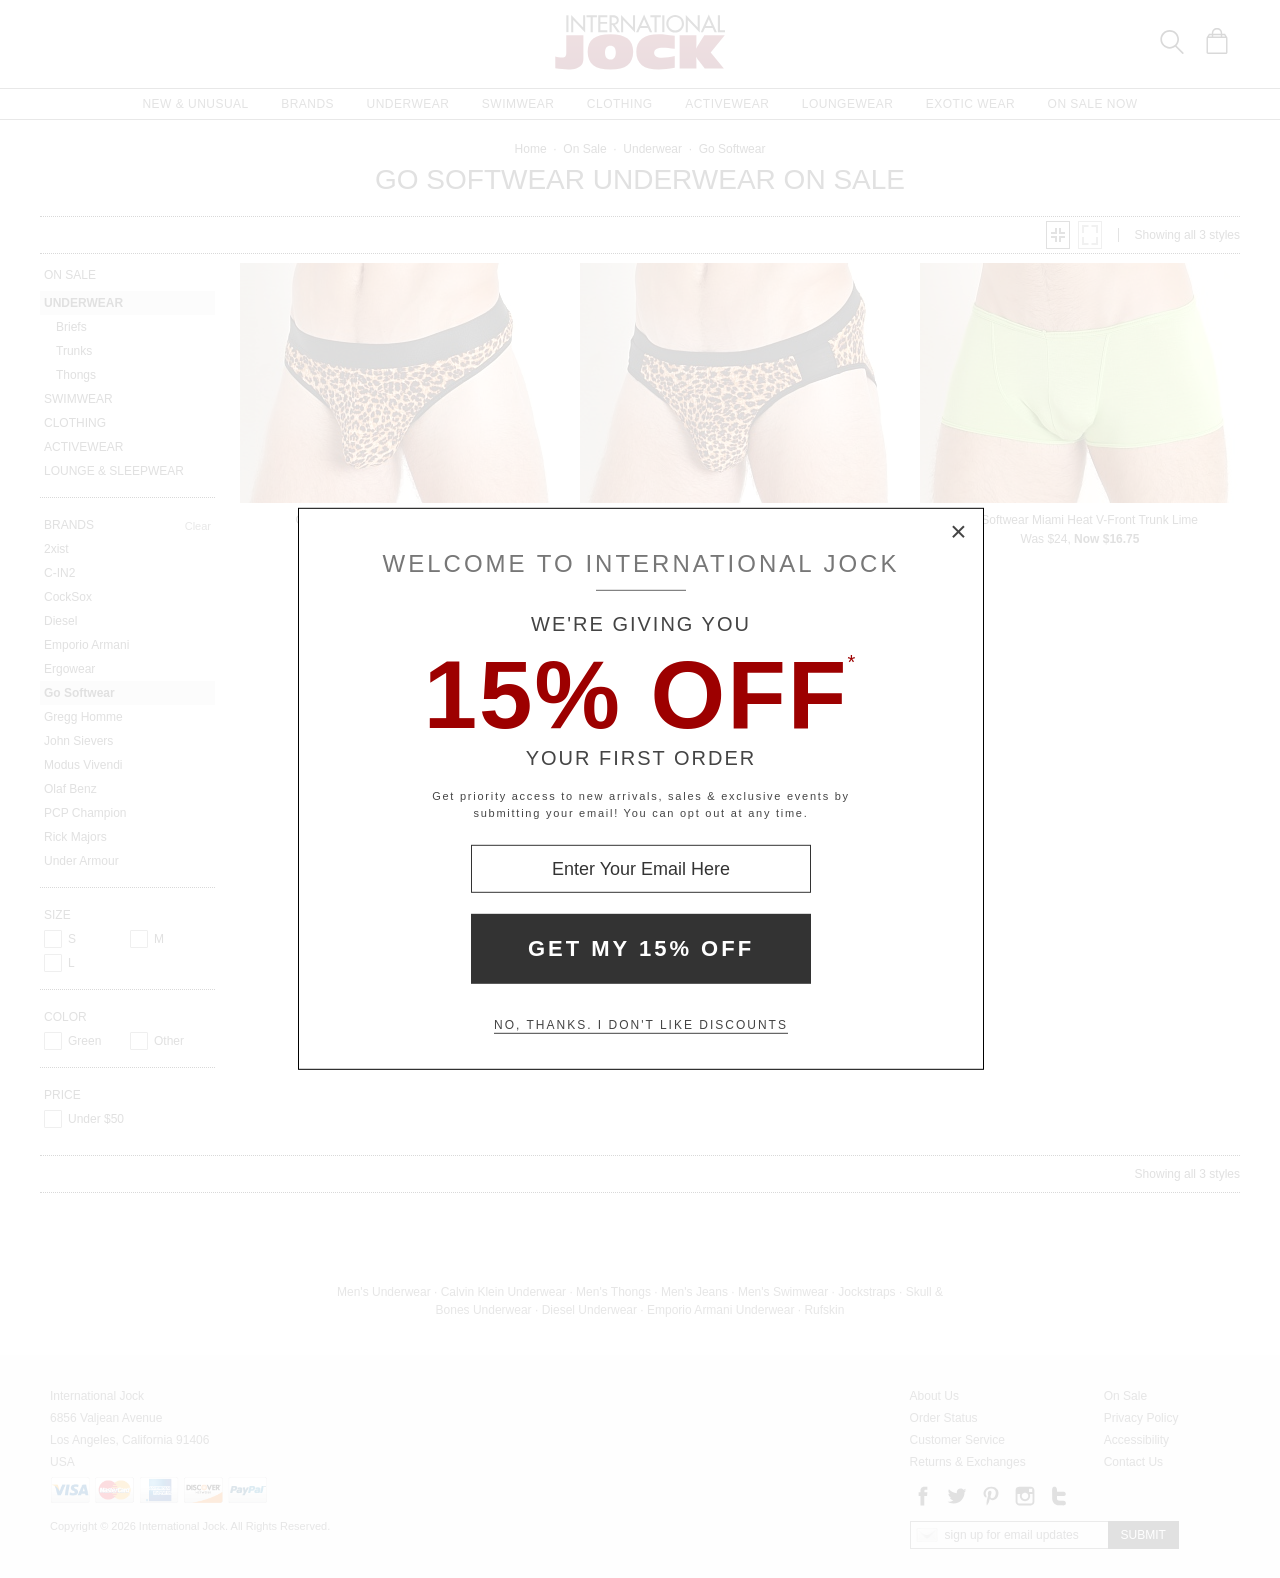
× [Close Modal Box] (959, 533)
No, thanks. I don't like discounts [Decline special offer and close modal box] (641, 1025)
